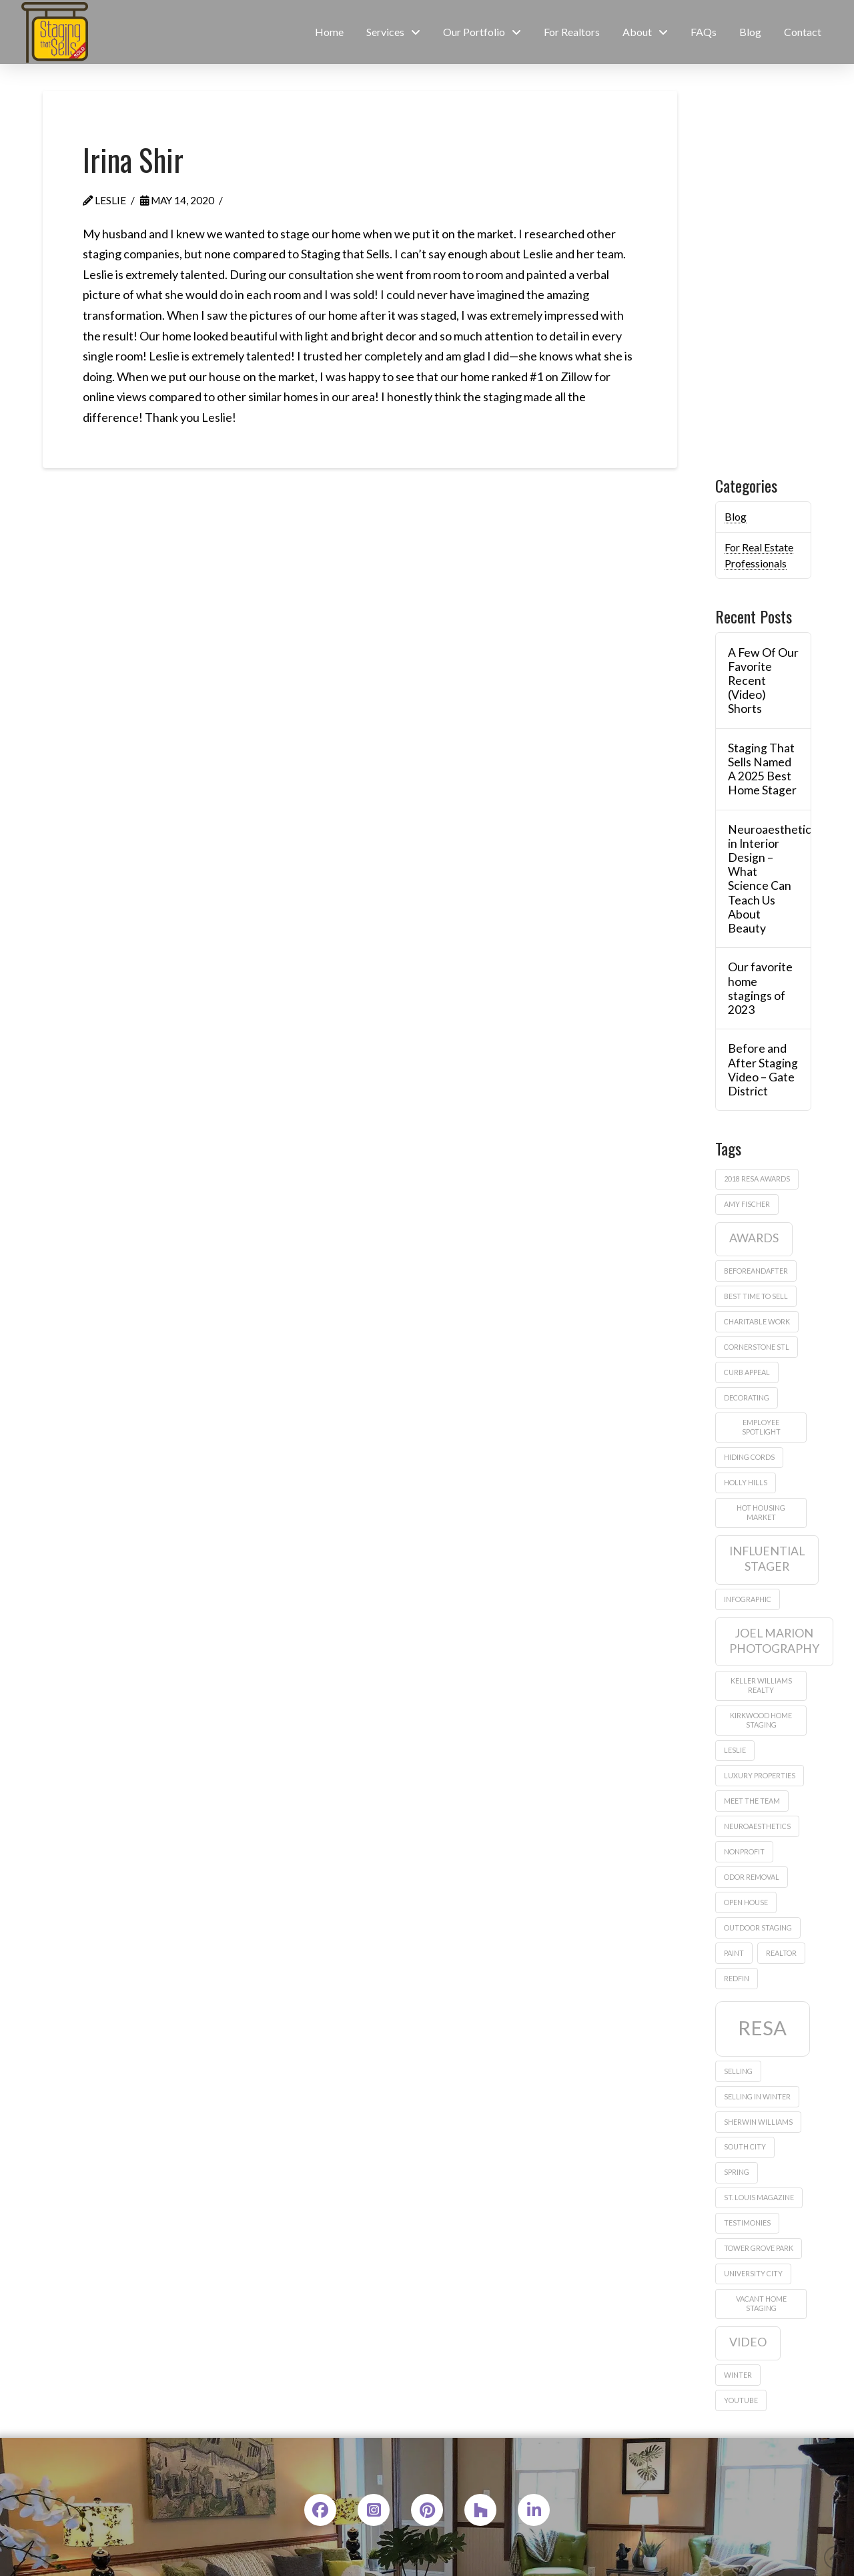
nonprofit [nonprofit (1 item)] (744, 1851)
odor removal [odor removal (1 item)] (751, 1876)
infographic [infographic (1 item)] (747, 1599)
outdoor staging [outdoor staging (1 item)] (758, 1927)
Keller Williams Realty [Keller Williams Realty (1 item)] (761, 1685)
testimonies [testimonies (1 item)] (747, 2222)
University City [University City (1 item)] (753, 2273)
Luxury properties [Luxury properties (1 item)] (759, 1775)
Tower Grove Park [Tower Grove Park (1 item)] (758, 2248)
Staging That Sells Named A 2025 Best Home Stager (762, 769)
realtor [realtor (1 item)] (781, 1953)
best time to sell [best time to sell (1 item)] (756, 1296)
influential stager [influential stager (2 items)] (767, 1558)
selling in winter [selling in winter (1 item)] (757, 2096)
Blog (736, 516)
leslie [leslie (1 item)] (735, 1750)
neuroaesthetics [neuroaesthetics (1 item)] (757, 1826)
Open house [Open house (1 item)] (746, 1902)
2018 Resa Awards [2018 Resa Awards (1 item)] (757, 1178)
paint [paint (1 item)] (734, 1953)
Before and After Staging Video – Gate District (763, 1069)
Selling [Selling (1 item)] (738, 2071)
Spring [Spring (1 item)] (736, 2171)
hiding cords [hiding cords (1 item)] (749, 1457)
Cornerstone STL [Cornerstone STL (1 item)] (756, 1346)
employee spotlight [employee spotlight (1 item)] (761, 1427)
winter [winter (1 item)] (738, 2374)
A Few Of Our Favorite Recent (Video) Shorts (763, 681)
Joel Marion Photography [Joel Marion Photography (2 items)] (774, 1640)
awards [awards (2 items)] (754, 1238)
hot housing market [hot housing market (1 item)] (761, 1512)
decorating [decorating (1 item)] (746, 1397)
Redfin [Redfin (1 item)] (736, 1978)
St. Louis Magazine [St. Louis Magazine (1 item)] (759, 2197)
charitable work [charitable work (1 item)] (757, 1321)
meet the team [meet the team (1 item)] (752, 1800)
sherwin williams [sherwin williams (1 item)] (758, 2121)
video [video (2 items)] (748, 2342)
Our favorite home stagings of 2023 (760, 988)
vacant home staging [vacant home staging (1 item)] (761, 2303)
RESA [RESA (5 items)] (762, 2027)
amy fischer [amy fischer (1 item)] (747, 1204)
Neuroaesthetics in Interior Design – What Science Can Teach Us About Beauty (763, 878)
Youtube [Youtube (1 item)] (741, 2400)
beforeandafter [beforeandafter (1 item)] (756, 1270)
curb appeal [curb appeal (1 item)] (747, 1372)
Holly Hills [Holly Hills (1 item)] (745, 1482)
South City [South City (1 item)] (745, 2146)
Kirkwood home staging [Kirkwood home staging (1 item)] (761, 1720)
